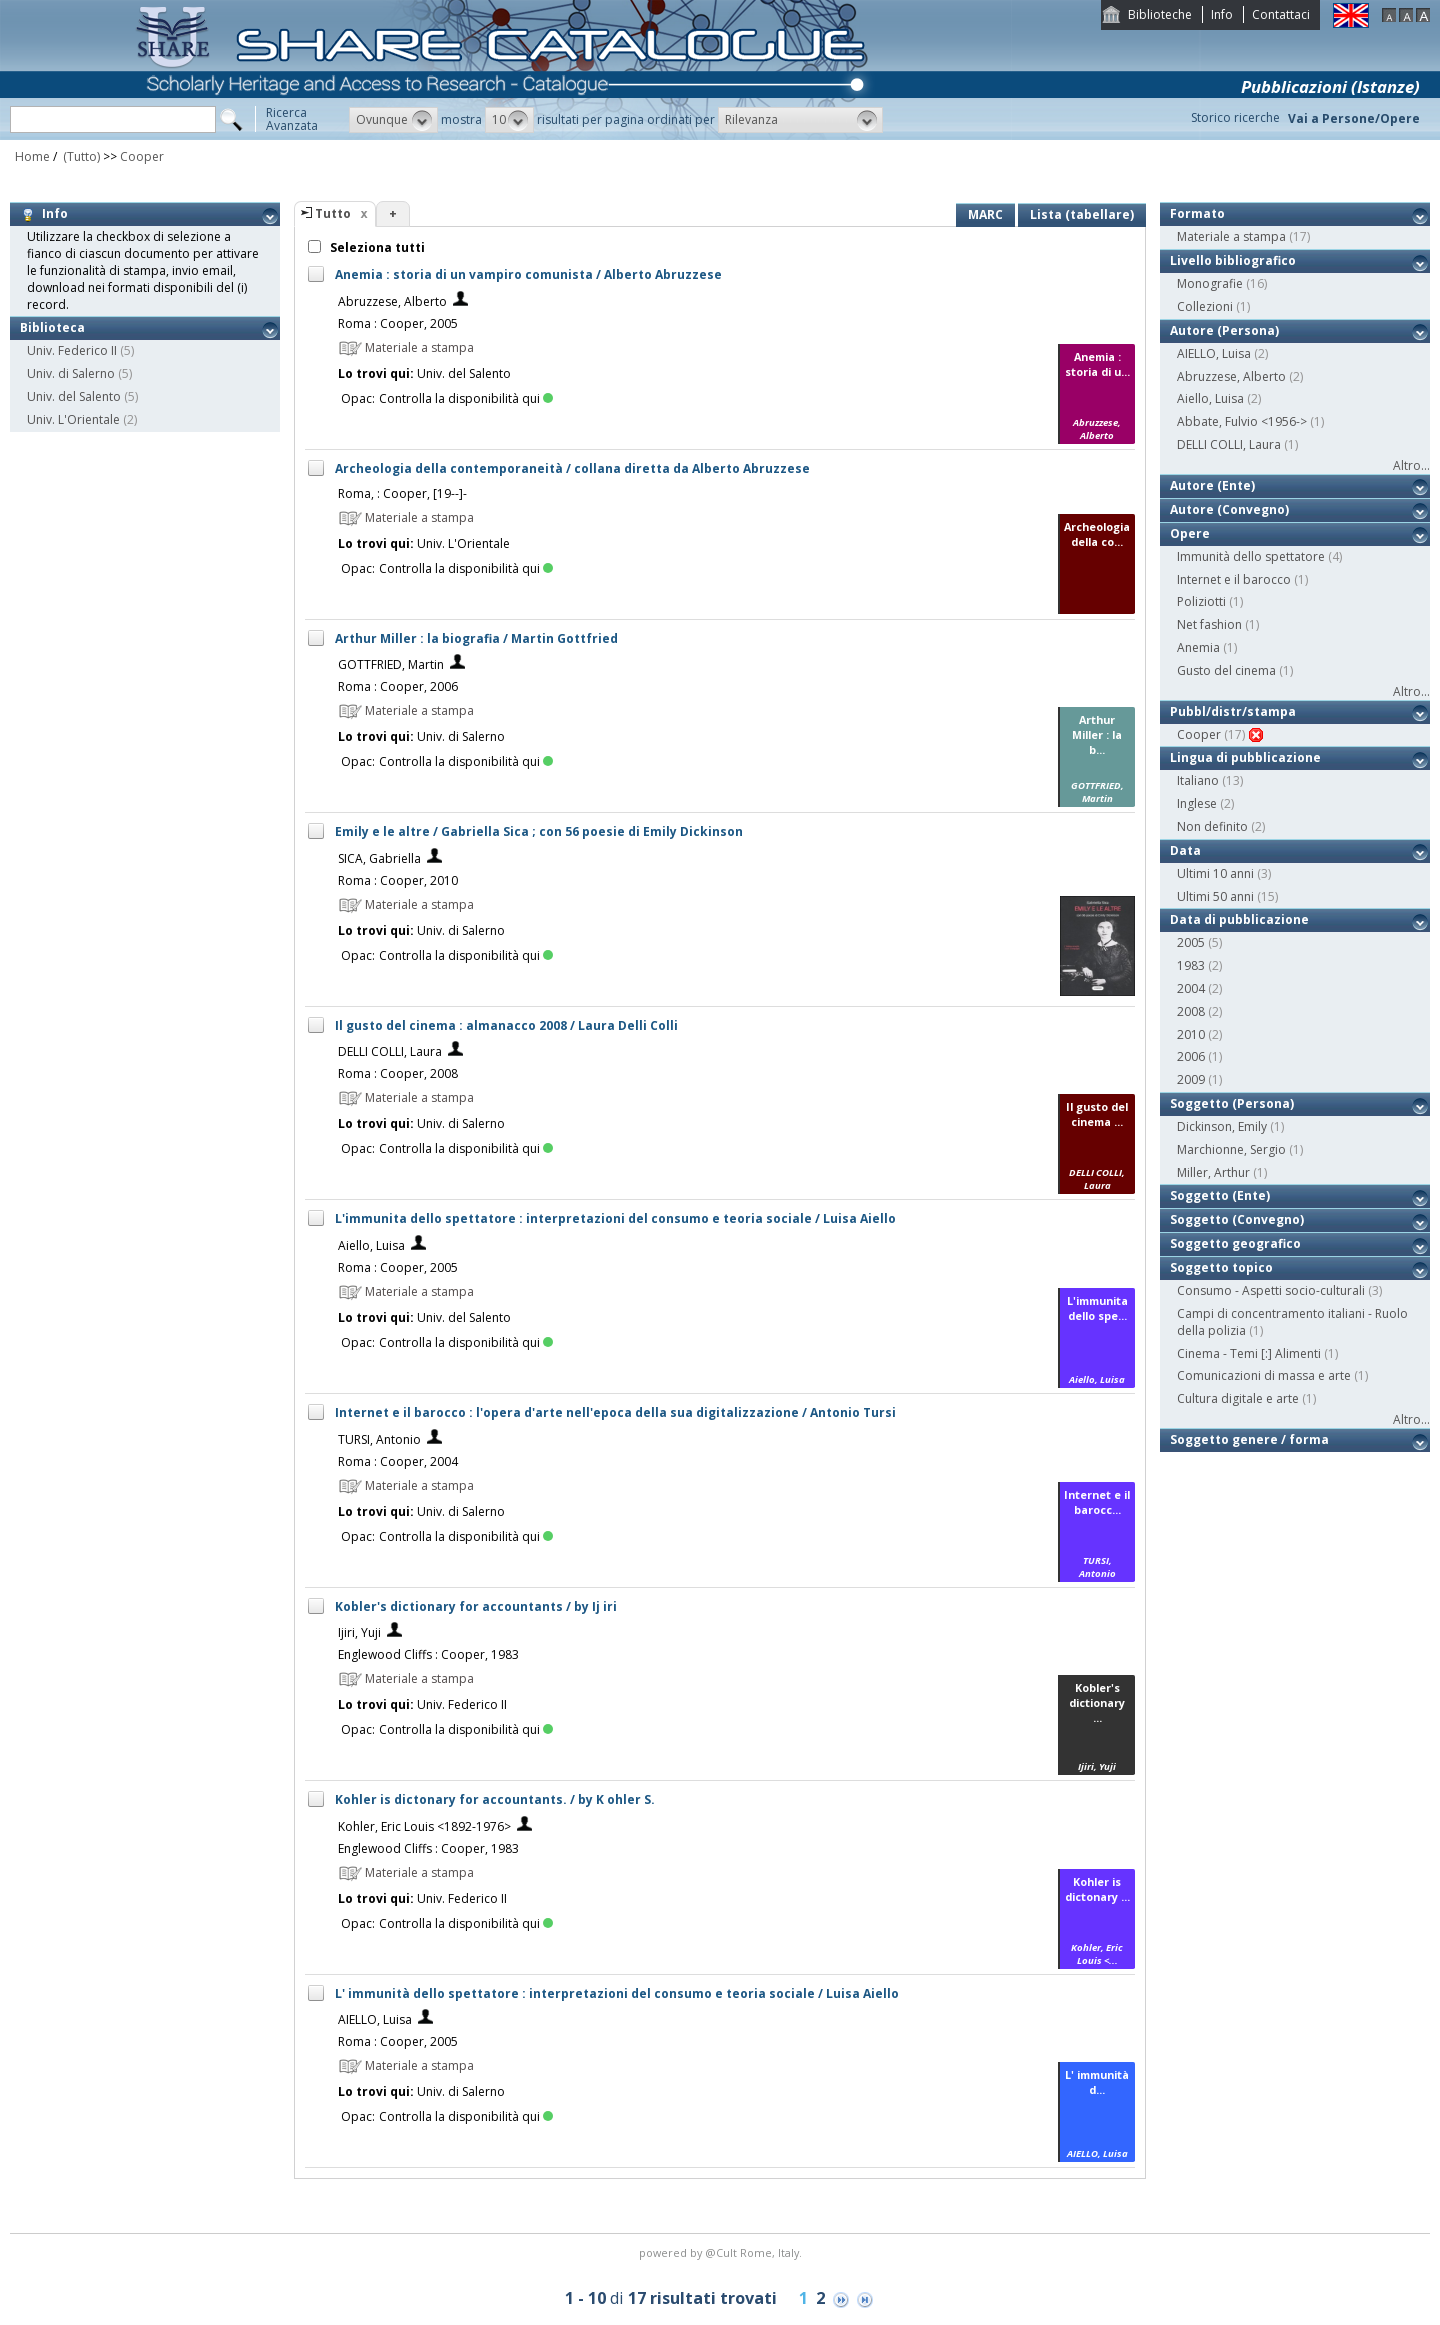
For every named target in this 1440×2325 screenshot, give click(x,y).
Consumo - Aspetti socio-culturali (1271, 1290)
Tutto (333, 213)
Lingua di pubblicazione (1245, 757)
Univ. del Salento (74, 396)
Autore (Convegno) (1229, 509)
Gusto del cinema (1226, 670)
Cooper (142, 156)
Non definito (1212, 826)
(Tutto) (80, 156)
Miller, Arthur (1213, 1172)
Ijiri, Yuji (359, 1632)
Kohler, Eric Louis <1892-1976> (424, 1826)
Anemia (1198, 647)
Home (32, 156)
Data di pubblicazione (1239, 919)
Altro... (1411, 465)
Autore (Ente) (1212, 485)
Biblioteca (52, 327)
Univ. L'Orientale (73, 419)
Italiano (1198, 780)
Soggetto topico (1221, 1267)
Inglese (1197, 803)
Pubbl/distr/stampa (1233, 711)
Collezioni (1205, 306)
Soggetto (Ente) (1220, 1195)
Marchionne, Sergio (1231, 1149)
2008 (1191, 1011)
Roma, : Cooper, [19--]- (402, 493)
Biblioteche (1160, 14)
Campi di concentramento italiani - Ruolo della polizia (1292, 1322)
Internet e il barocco (1234, 579)
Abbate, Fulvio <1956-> (1242, 421)
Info (1222, 14)
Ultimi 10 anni (1215, 873)
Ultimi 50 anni (1215, 896)
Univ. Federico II (72, 350)
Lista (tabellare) (1082, 214)
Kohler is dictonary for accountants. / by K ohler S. (495, 1799)
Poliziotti (1201, 601)
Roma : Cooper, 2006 (398, 686)
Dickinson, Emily (1222, 1126)
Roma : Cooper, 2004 (398, 1461)
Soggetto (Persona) (1232, 1103)
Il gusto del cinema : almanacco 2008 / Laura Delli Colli (506, 1025)
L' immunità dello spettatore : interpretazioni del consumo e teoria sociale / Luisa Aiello (617, 1993)
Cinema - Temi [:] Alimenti (1249, 1353)
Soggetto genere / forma (1249, 1439)
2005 (1191, 942)
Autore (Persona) (1224, 330)
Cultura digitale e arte (1238, 1398)
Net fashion (1209, 624)
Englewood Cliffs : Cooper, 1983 (428, 1654)
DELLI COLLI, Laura (390, 1051)
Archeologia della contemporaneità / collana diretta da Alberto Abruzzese (572, 468)
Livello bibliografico (1233, 260)
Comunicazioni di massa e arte (1264, 1375)
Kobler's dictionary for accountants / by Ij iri (476, 1606)
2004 (1191, 988)
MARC (985, 214)
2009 (1191, 1079)
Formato (1197, 213)
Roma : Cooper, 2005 (398, 323)
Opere (1190, 533)
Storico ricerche (1235, 117)
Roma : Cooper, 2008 (398, 1073)
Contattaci (1281, 14)
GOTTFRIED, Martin (391, 664)
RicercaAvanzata (292, 119)
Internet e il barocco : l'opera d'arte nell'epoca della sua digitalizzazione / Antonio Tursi (615, 1412)
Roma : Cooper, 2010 (398, 880)
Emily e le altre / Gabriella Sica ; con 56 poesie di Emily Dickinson (539, 831)
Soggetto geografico (1235, 1243)
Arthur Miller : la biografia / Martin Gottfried (476, 638)
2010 (1191, 1034)
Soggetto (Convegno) (1237, 1219)
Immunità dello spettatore (1251, 556)
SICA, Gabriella (379, 858)
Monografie (1210, 283)
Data (1185, 850)
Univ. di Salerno (71, 373)
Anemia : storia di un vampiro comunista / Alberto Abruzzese (528, 274)
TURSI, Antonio (379, 1439)
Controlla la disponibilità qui (466, 398)
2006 (1191, 1056)
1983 (1191, 965)
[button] (393, 120)
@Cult (722, 2252)
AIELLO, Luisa (375, 2019)
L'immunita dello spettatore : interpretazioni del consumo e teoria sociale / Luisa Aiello (615, 1218)
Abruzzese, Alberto (392, 301)
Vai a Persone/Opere (1354, 118)
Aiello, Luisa (371, 1245)
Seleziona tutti (376, 247)
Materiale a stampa (1231, 236)
